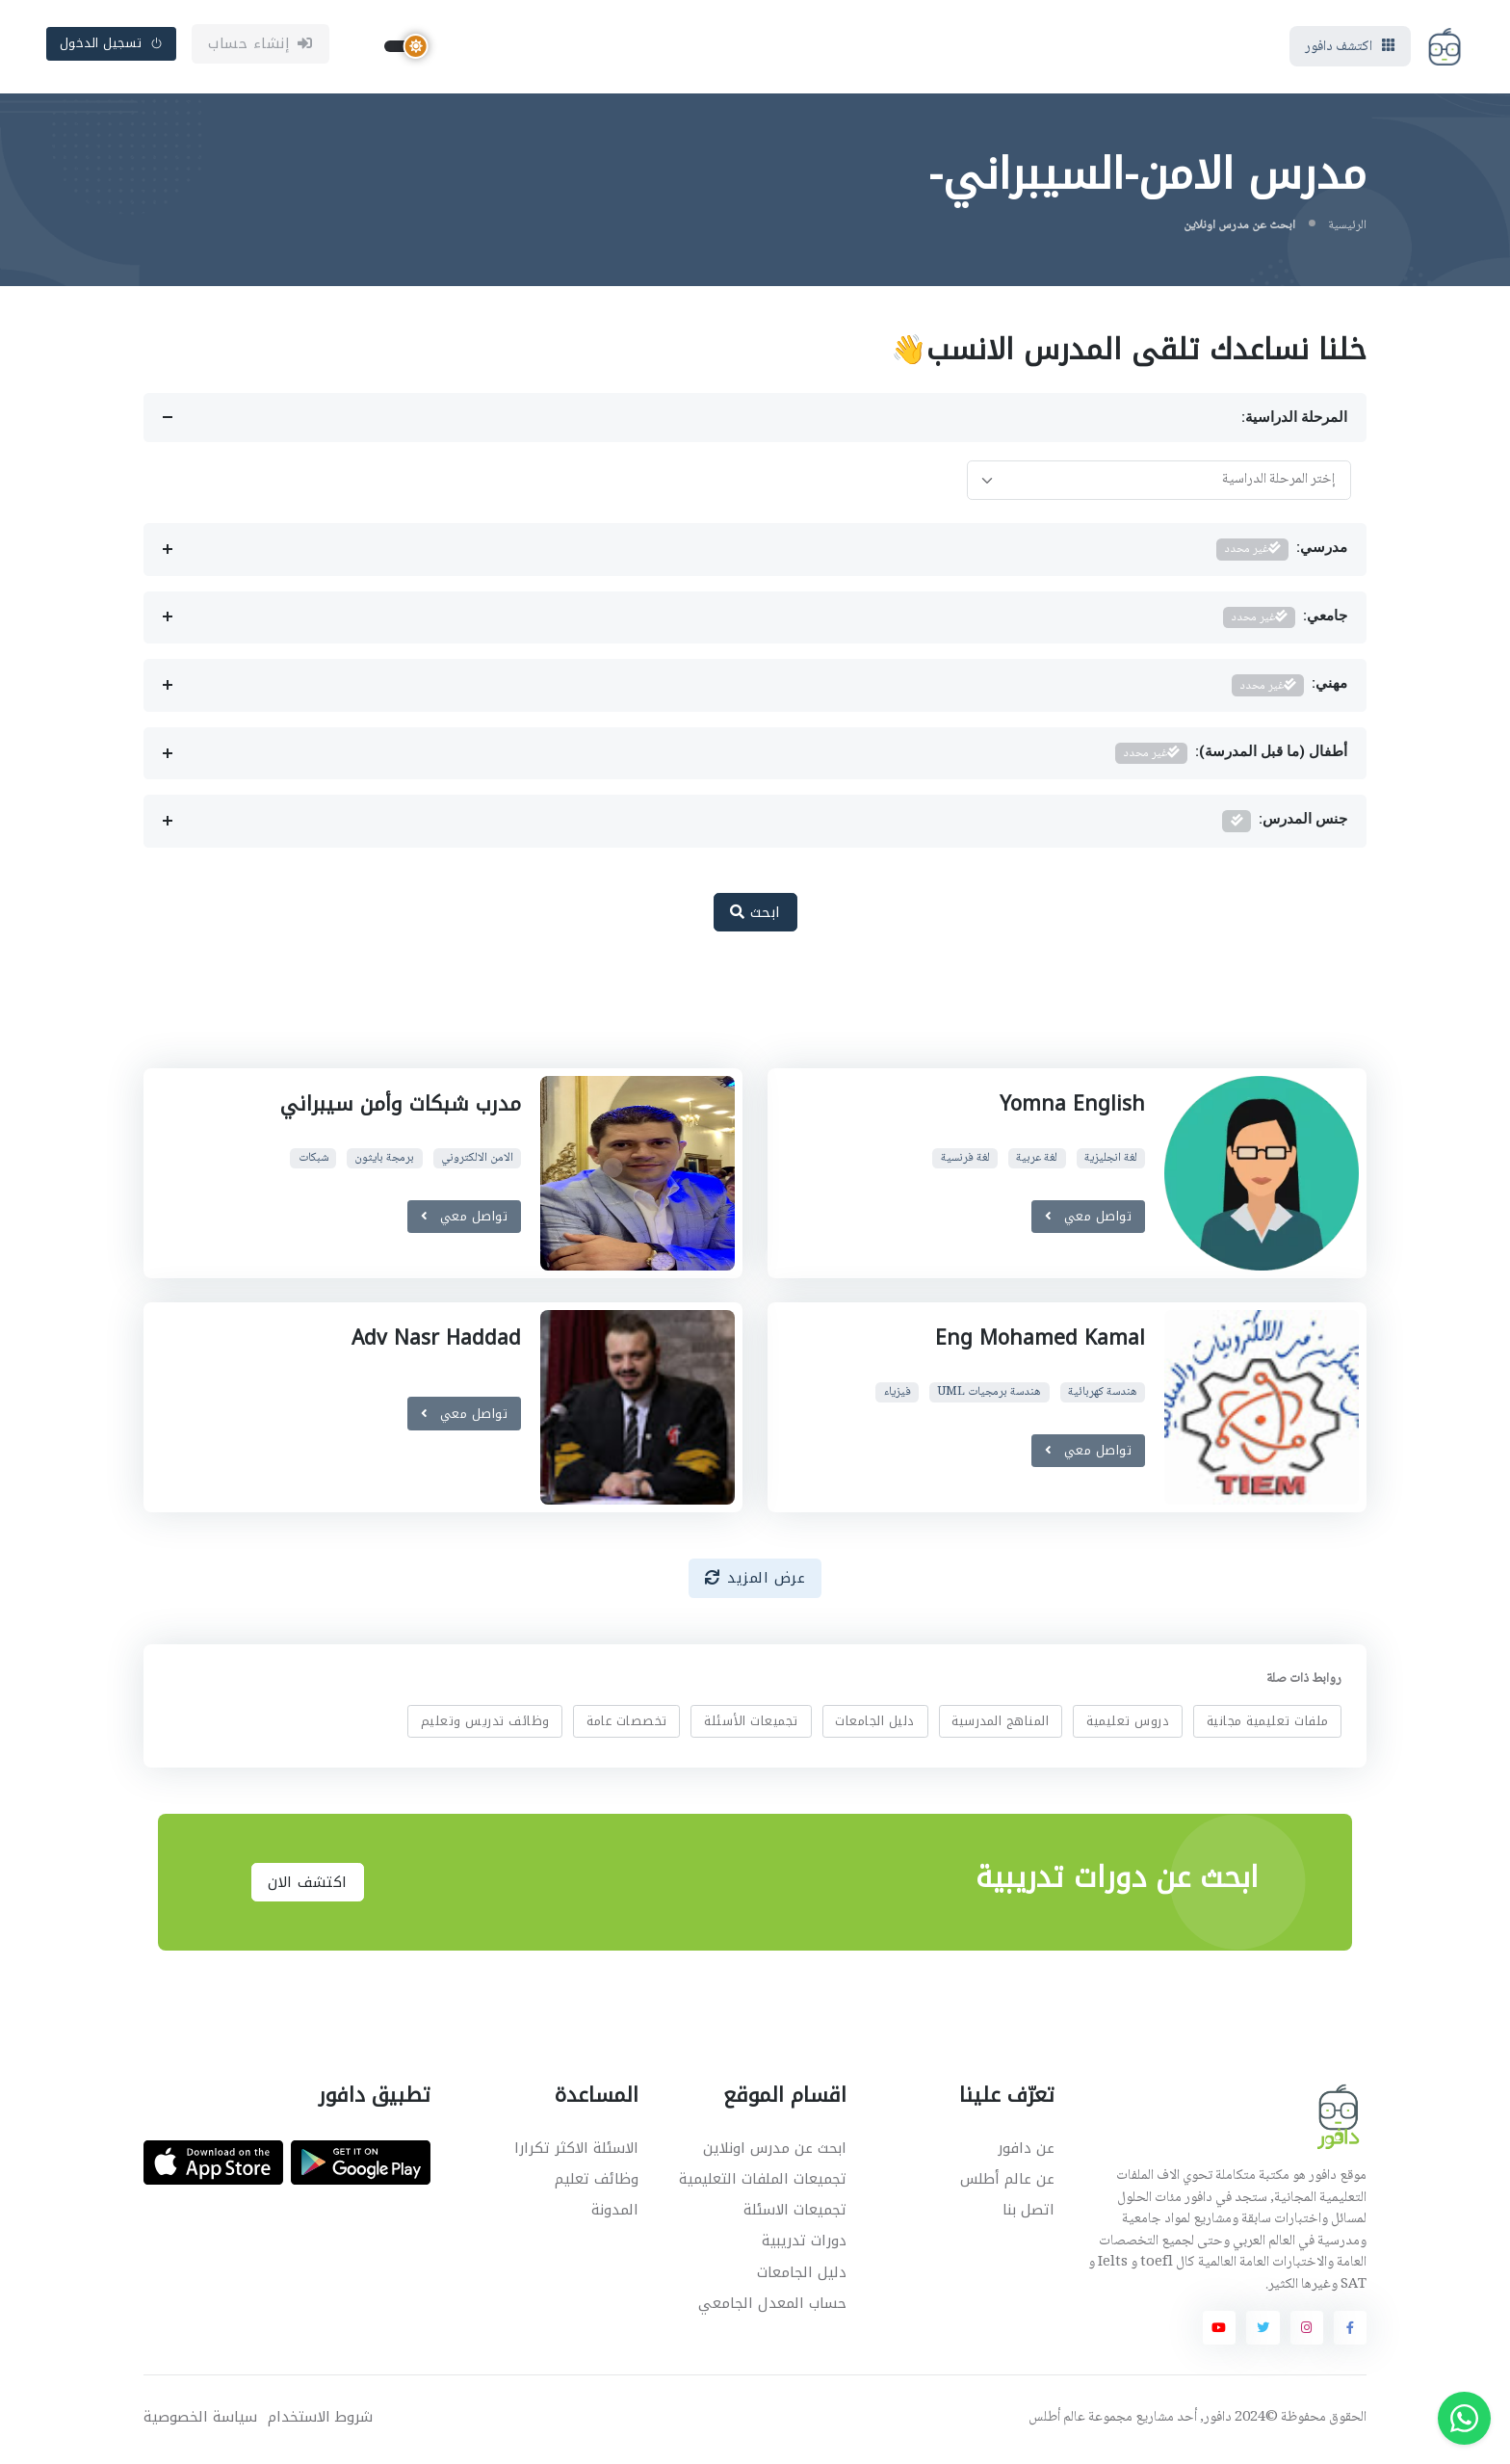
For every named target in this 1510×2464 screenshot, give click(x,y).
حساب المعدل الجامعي (772, 2306)
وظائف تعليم (596, 2181)
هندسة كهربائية (1102, 1395)
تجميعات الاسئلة (794, 2213)
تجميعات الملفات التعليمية (762, 2181)
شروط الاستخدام (320, 2421)
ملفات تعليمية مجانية (1268, 1724)
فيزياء (897, 1395)
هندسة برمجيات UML (989, 1395)
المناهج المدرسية (1000, 1724)
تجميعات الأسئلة (751, 1724)
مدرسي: (1281, 552)
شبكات (313, 1161)
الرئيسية (1347, 228)
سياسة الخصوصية (200, 2421)
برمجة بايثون (384, 1161)
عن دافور (1026, 2150)
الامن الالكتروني (477, 1161)
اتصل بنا (1028, 2213)
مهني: (1289, 688)
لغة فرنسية (965, 1161)
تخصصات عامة (626, 1724)
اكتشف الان (308, 1885)
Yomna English (1072, 1107)
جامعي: (1285, 621)
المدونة (614, 2213)
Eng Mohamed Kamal (1040, 1342)
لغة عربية (1036, 1161)
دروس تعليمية (1127, 1724)
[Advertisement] (740, 1013)
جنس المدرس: (1284, 825)
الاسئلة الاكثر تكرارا (576, 2150)
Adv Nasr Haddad (436, 1342)
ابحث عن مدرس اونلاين (774, 2150)
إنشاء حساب (260, 45)
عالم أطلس (1056, 2421)
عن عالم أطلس (1007, 2181)
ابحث (755, 915)
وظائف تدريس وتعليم (485, 1724)
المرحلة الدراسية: (1294, 421)
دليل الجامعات (875, 1724)
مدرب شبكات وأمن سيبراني (399, 1107)
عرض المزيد (755, 1581)
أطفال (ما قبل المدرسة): (1231, 757)
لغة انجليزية (1110, 1161)
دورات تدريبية (804, 2244)
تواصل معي (1088, 1219)
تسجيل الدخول (112, 45)
